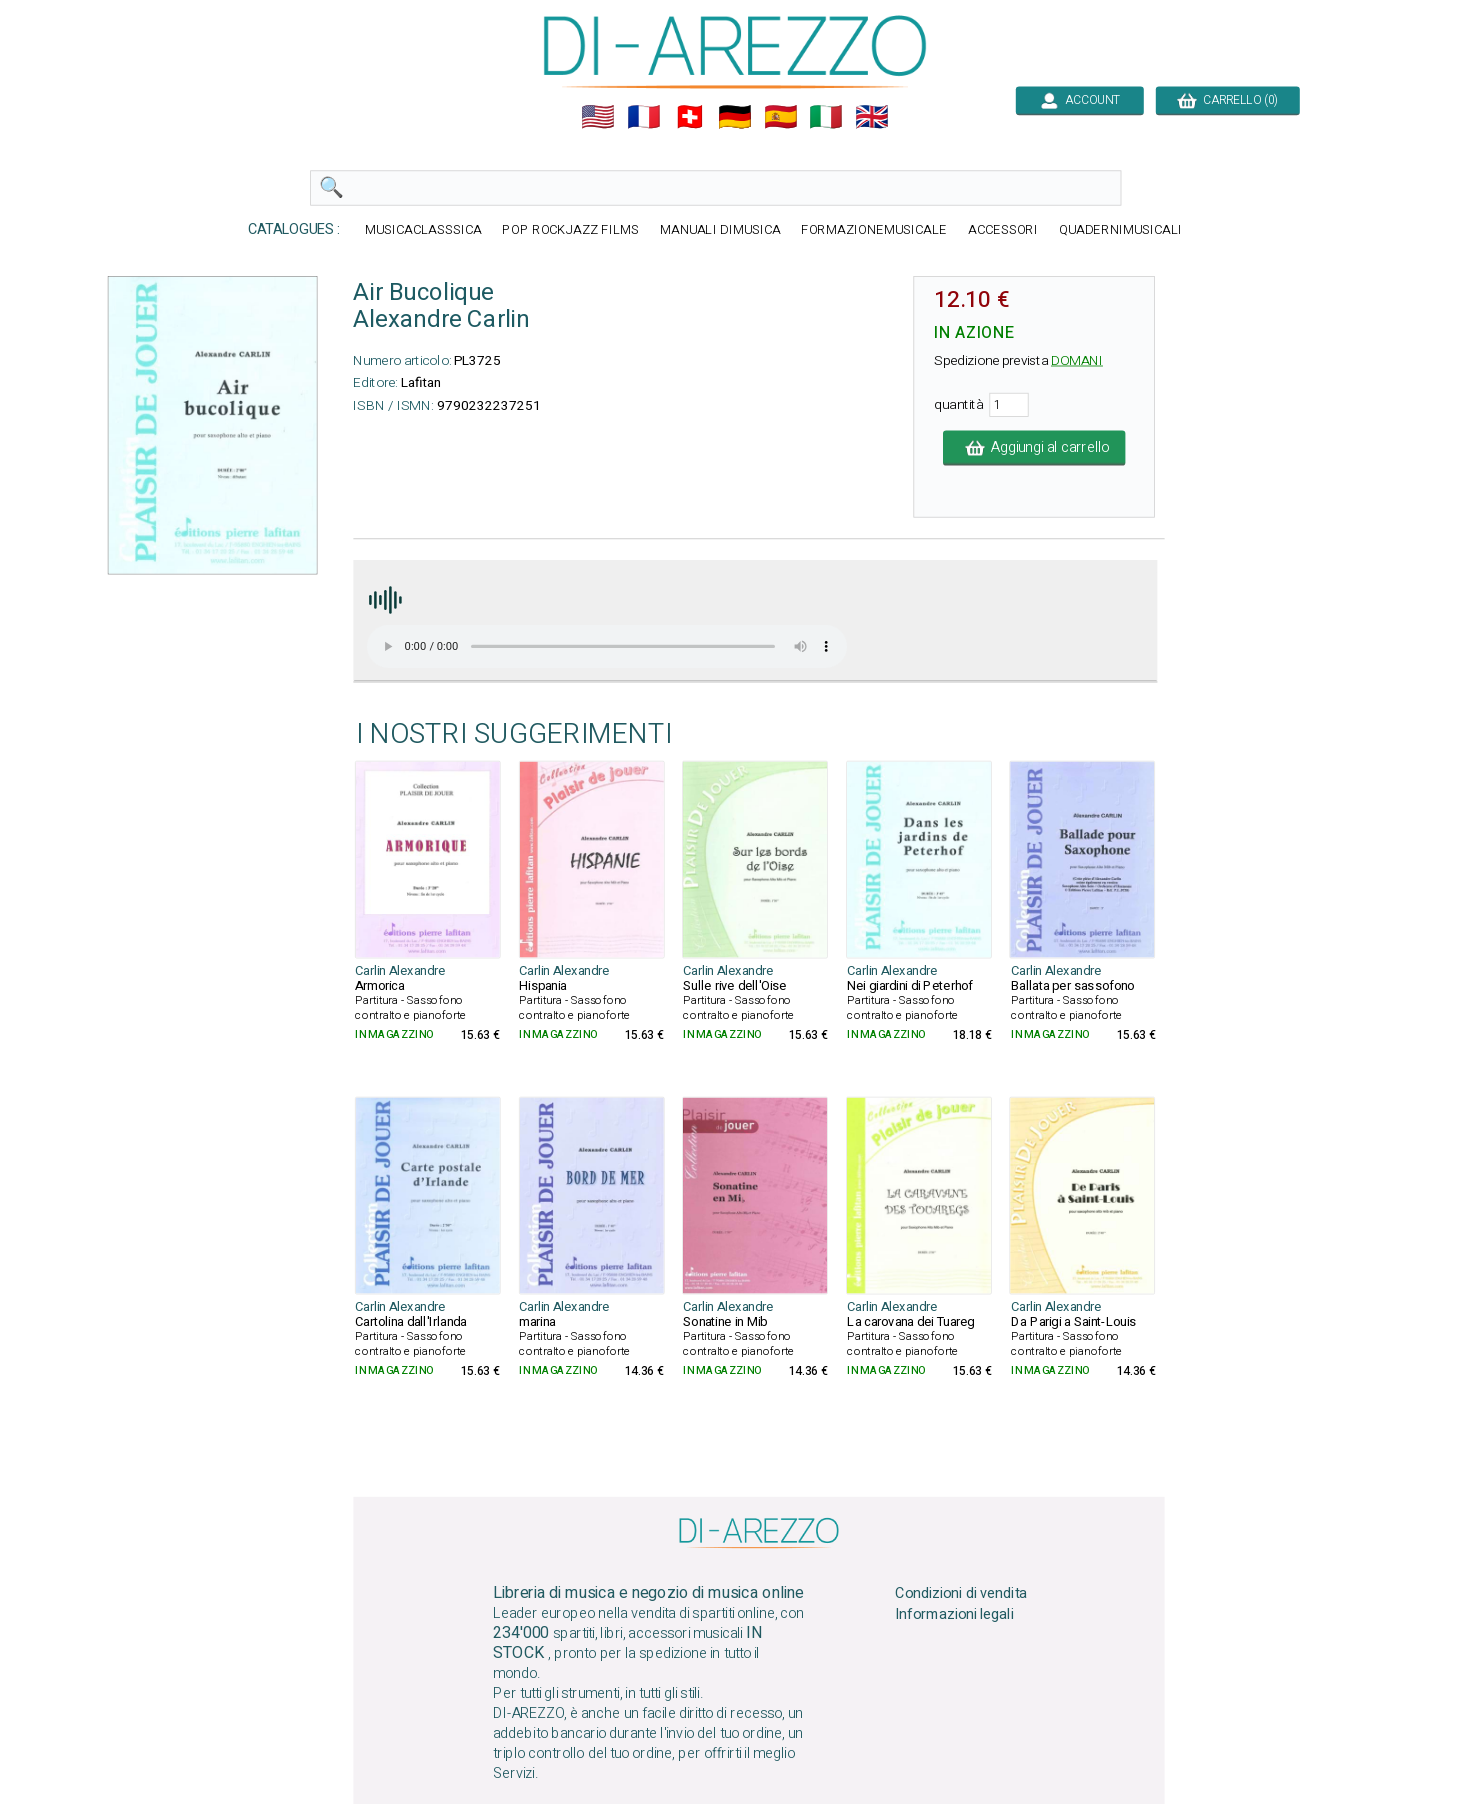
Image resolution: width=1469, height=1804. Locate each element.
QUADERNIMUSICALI (1120, 230)
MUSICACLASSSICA (422, 230)
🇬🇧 (872, 117)
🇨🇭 (689, 117)
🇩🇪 (735, 117)
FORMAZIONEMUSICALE (874, 230)
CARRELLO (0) (1227, 100)
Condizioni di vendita (961, 1594)
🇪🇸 (780, 117)
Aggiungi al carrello (1033, 448)
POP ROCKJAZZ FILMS (570, 230)
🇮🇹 (826, 117)
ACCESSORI (1002, 230)
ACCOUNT (1079, 100)
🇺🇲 (598, 117)
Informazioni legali (954, 1615)
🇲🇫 (644, 117)
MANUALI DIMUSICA (719, 230)
